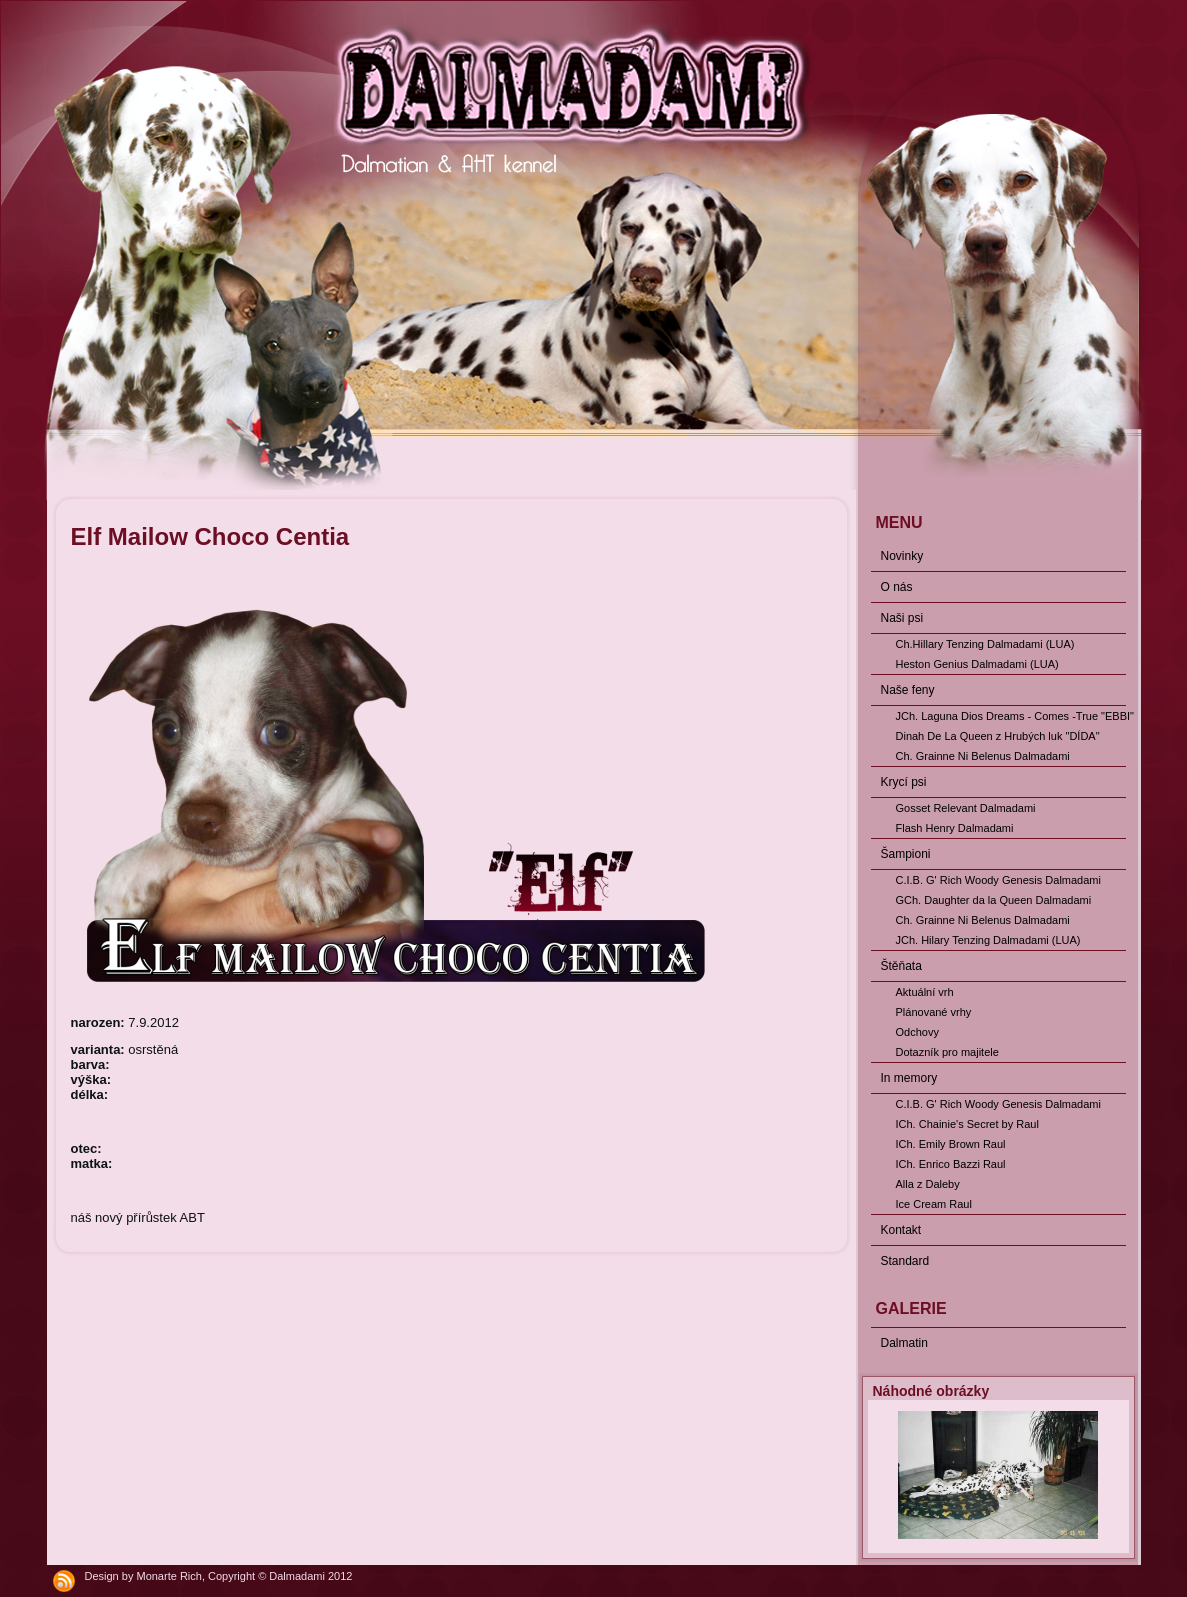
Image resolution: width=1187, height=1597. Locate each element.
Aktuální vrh (925, 992)
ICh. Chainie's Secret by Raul (967, 1124)
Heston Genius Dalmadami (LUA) (977, 664)
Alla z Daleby (928, 1184)
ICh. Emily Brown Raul (951, 1144)
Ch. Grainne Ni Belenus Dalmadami (983, 756)
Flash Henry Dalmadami (955, 828)
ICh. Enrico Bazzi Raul (951, 1164)
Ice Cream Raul (934, 1204)
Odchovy (917, 1032)
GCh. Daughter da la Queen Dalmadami (994, 900)
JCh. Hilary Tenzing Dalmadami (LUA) (988, 940)
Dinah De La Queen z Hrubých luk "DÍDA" (998, 736)
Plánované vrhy (934, 1012)
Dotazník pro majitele (947, 1052)
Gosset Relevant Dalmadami (966, 808)
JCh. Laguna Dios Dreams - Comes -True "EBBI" (1011, 716)
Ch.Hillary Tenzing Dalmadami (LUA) (985, 644)
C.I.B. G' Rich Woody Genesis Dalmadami (998, 880)
